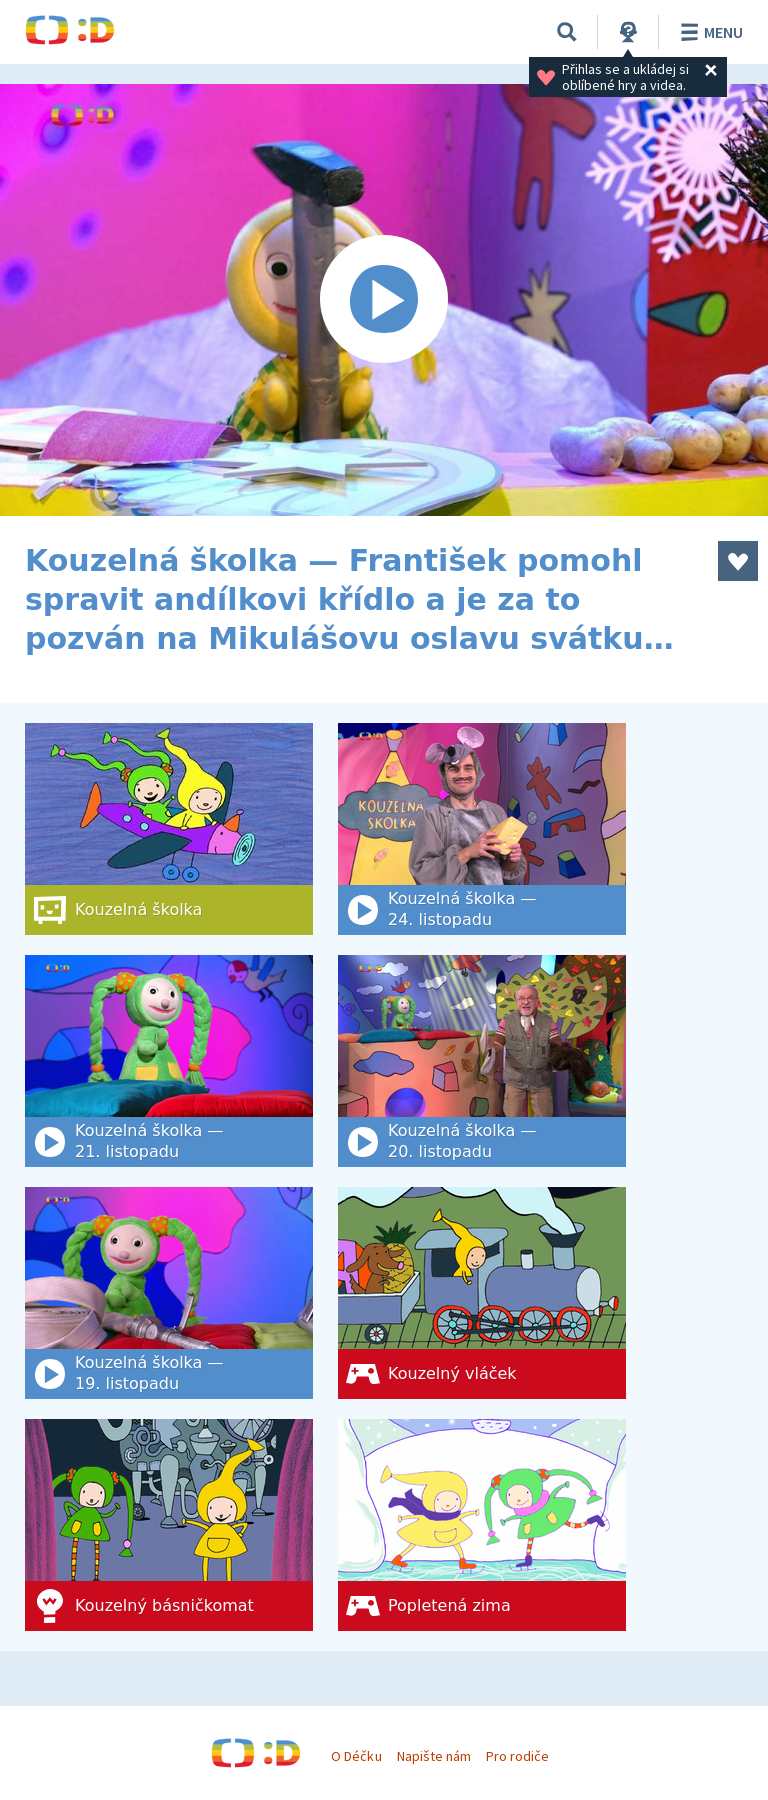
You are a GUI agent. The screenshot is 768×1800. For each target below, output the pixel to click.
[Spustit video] (384, 300)
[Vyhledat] (567, 32)
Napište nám (434, 1756)
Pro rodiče (517, 1756)
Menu (708, 32)
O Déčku (356, 1756)
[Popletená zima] (482, 1525)
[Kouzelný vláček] (482, 1293)
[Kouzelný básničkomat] (169, 1525)
